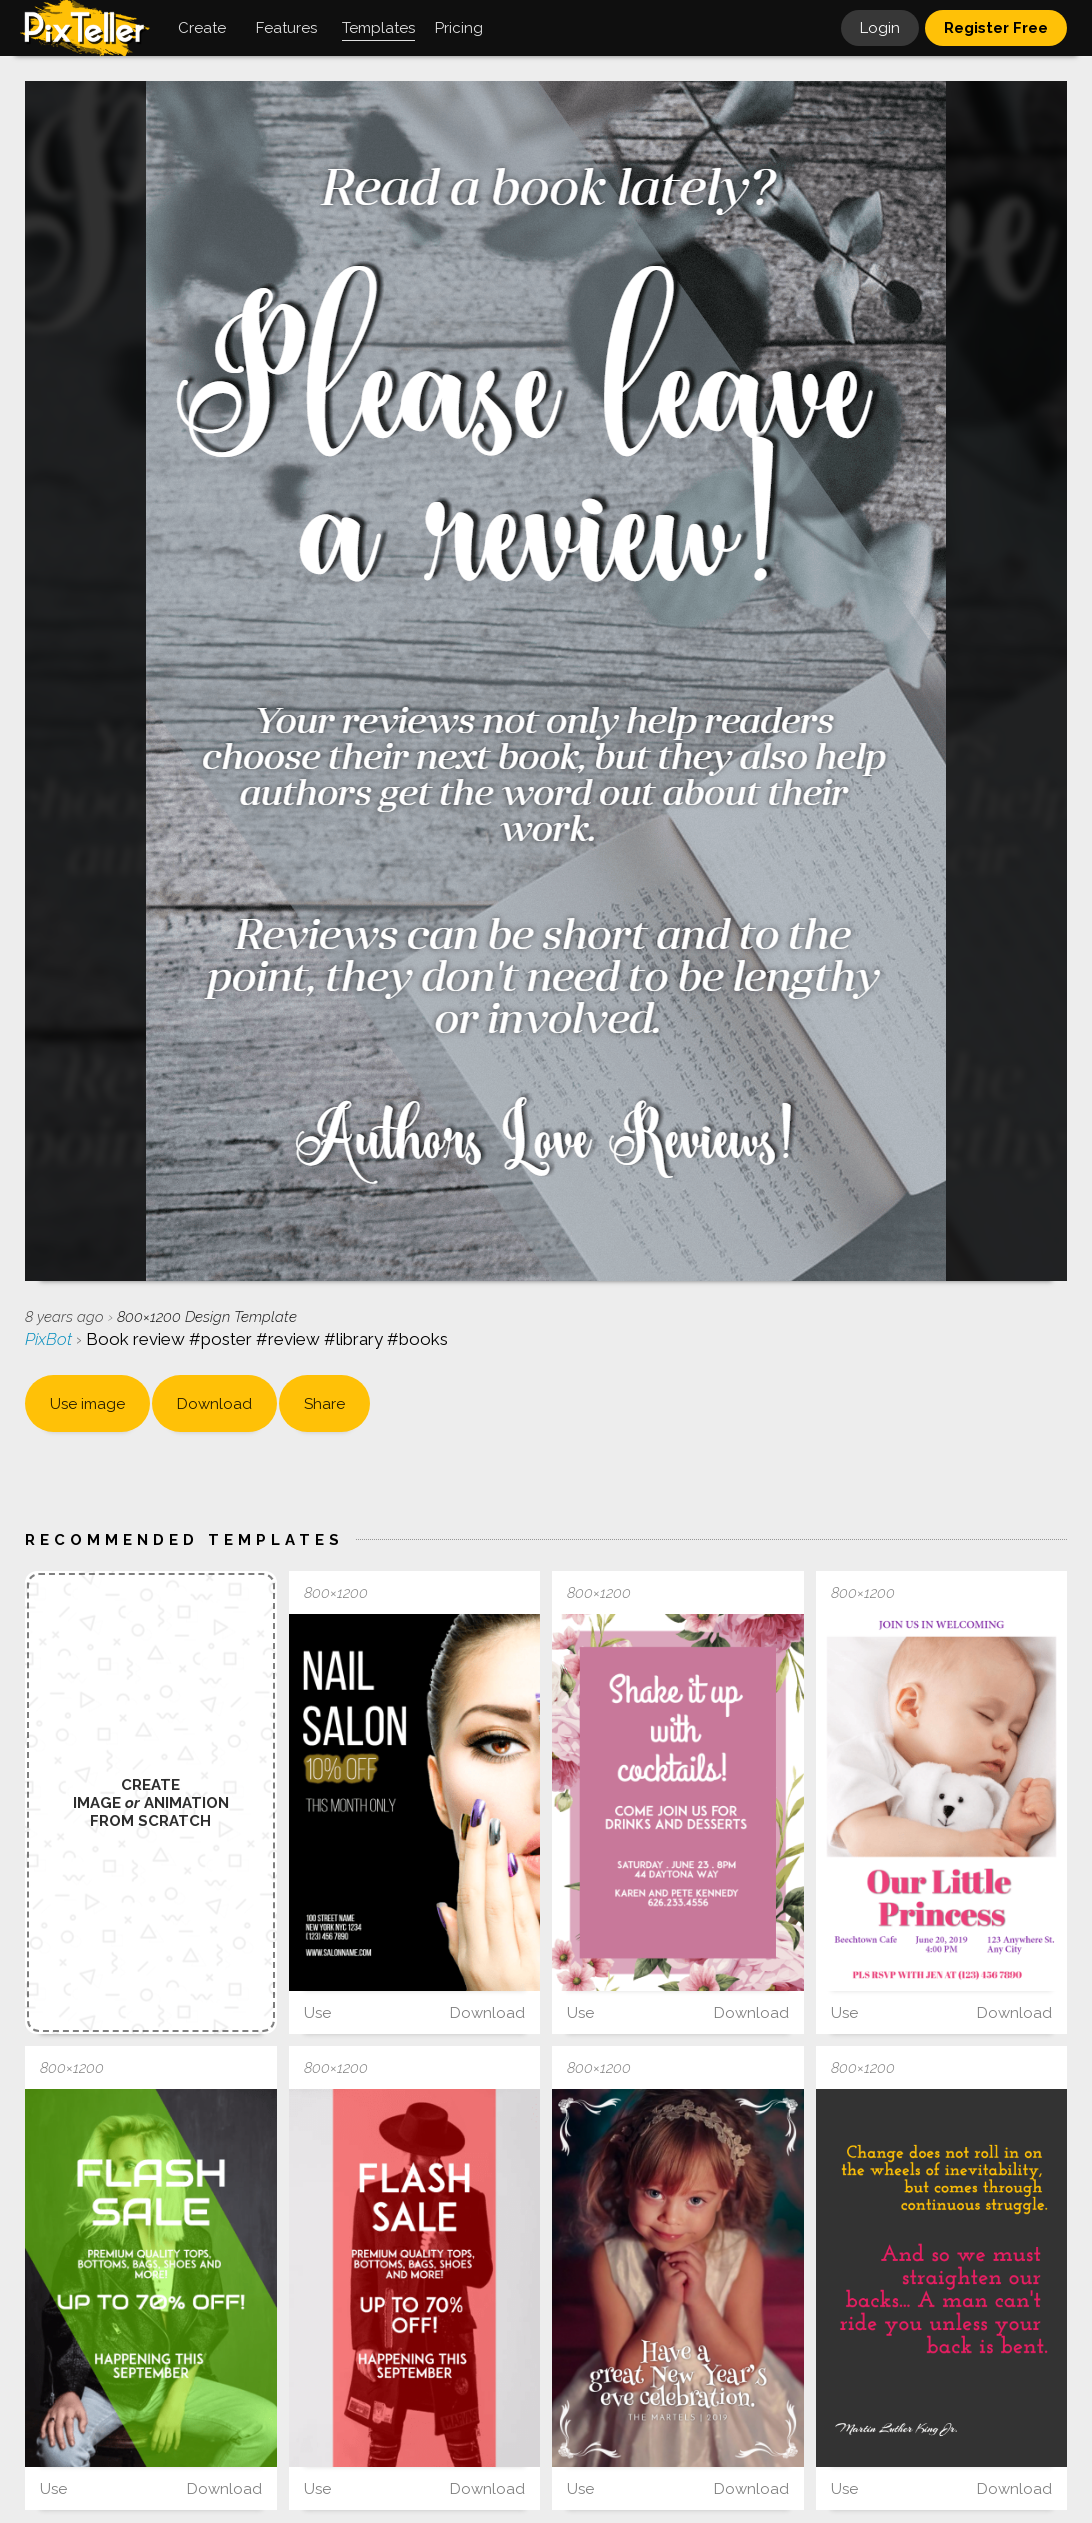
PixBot (50, 1339)
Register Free (996, 28)
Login (880, 28)
